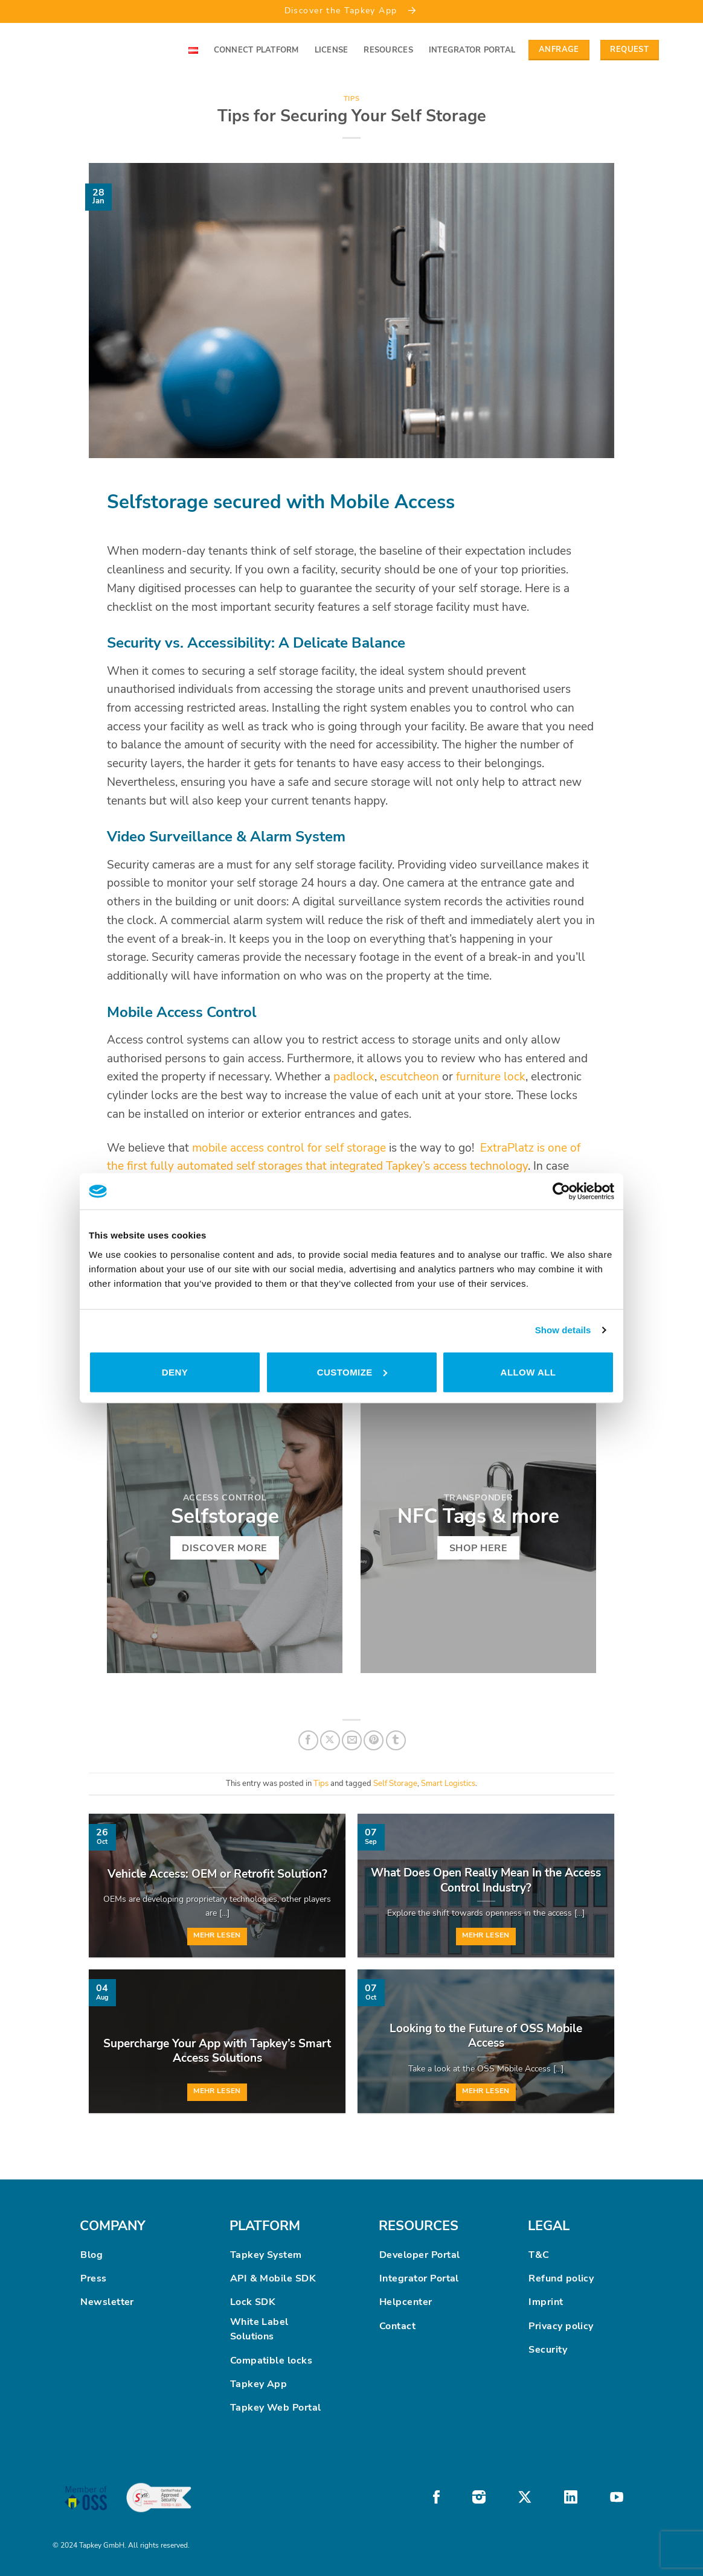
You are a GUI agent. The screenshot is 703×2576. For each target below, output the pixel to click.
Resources (388, 50)
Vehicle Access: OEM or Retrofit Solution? (217, 1874)
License (331, 50)
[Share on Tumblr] (396, 1740)
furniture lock (490, 1077)
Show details (563, 1330)
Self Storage (395, 1783)
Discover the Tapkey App (351, 10)
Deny (175, 1371)
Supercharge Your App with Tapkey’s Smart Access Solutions (217, 2051)
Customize (352, 1371)
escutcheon (409, 1077)
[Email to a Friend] (352, 1740)
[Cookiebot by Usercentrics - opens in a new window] (561, 1191)
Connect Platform (256, 50)
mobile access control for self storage (289, 1148)
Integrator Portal (472, 50)
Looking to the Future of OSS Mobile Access (486, 2036)
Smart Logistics (448, 1783)
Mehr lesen (216, 1935)
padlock (353, 1077)
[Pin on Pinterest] (374, 1740)
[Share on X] (330, 1740)
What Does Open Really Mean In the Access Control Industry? (486, 1880)
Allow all (528, 1371)
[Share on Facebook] (308, 1740)
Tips (351, 98)
